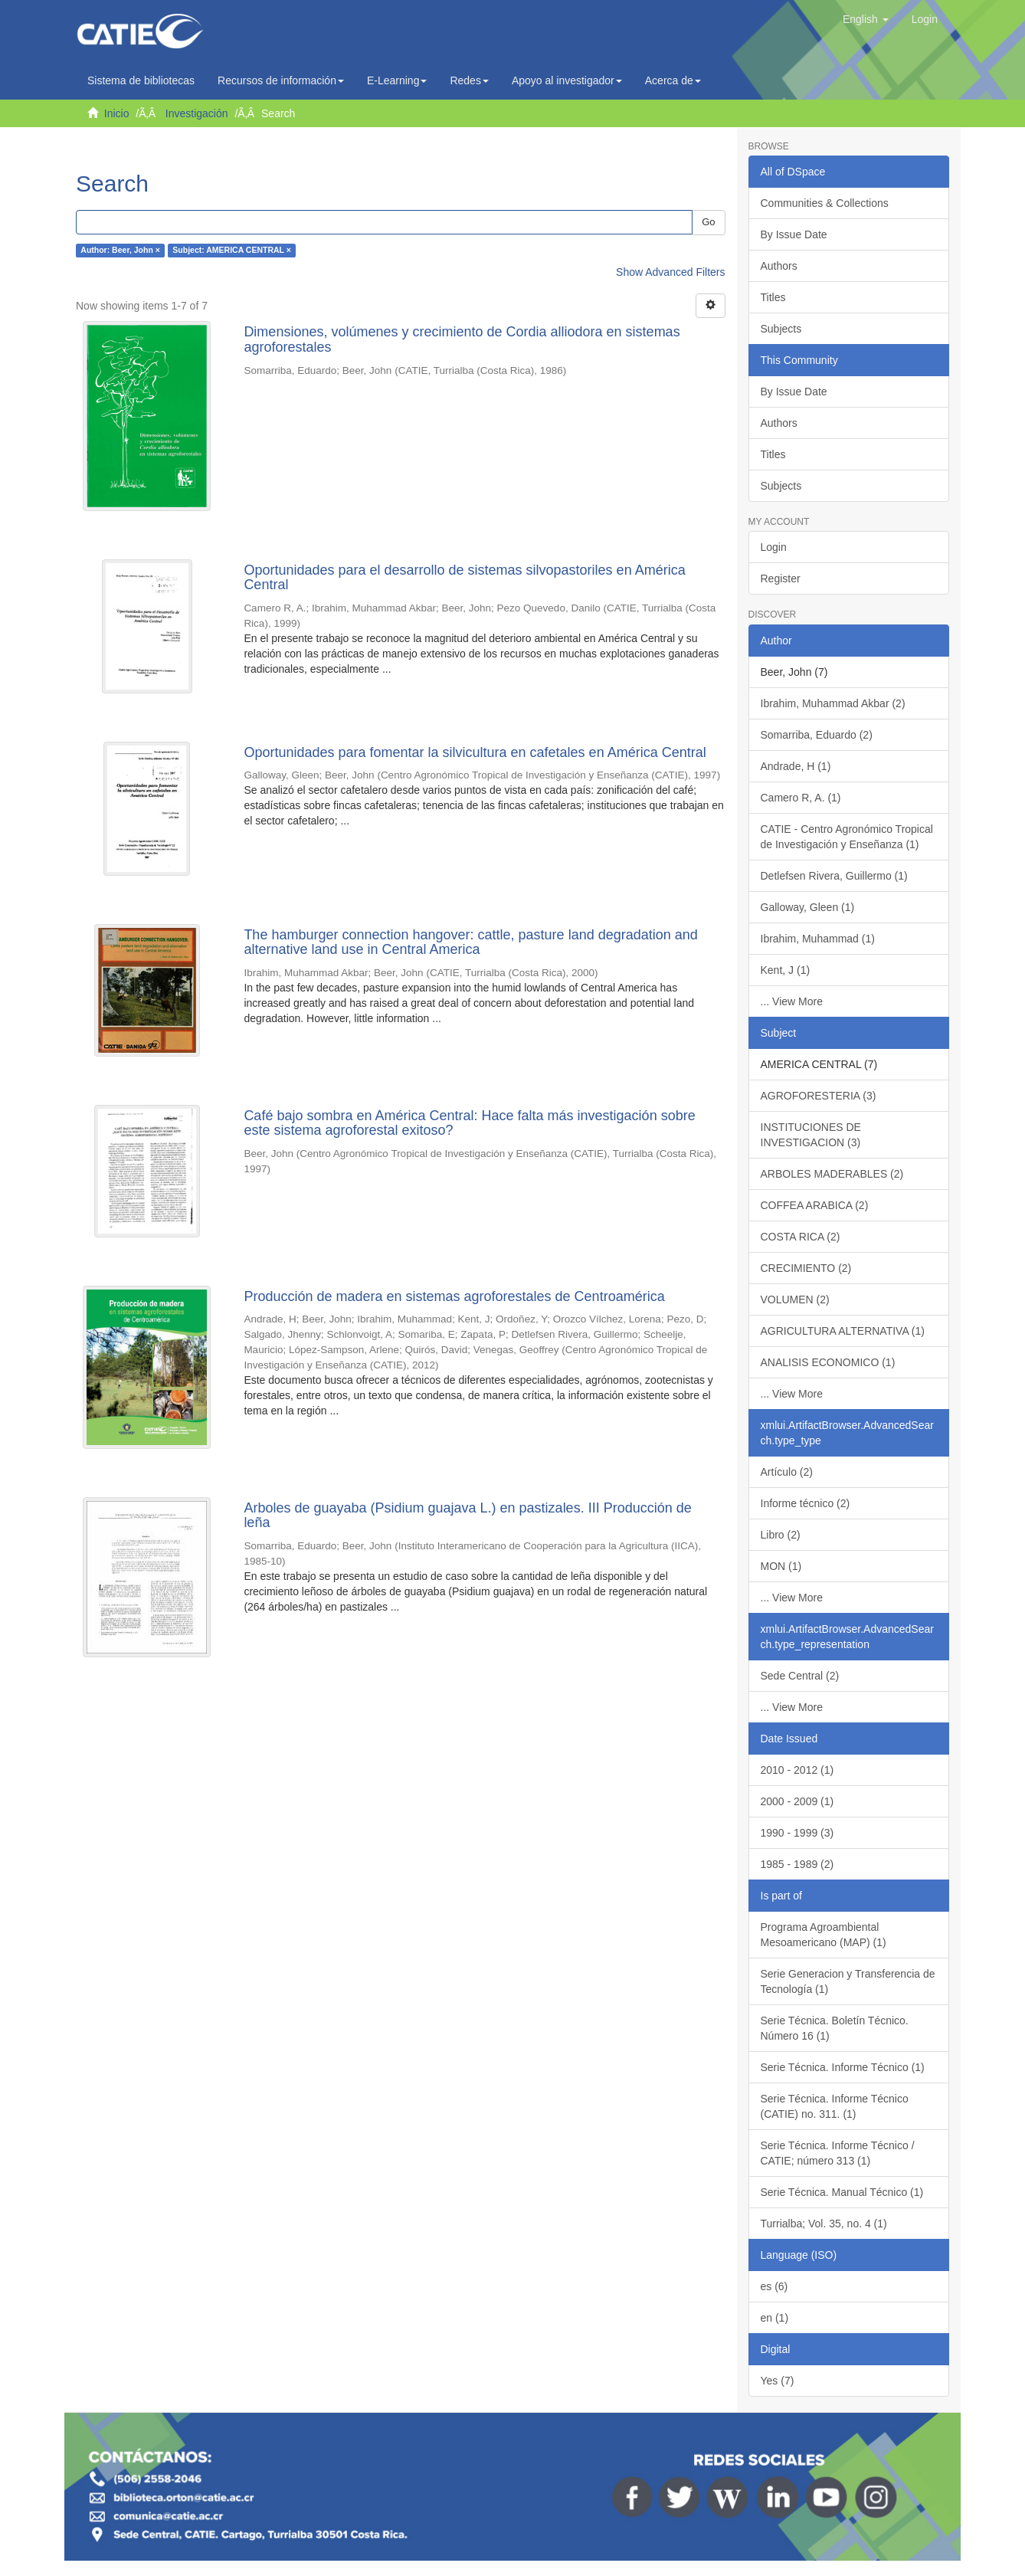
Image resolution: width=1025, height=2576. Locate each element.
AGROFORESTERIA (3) (818, 1096)
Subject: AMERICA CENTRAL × (231, 250)
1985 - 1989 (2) (797, 1864)
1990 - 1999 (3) (797, 1833)
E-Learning (397, 80)
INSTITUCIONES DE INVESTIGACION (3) (811, 1135)
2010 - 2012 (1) (797, 1770)
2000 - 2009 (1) (797, 1801)
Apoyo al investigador (567, 80)
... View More (792, 1001)
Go (708, 222)
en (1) (775, 2318)
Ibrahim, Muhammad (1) (818, 938)
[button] (865, 19)
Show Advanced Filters (670, 272)
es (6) (774, 2286)
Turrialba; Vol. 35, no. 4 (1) (824, 2223)
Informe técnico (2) (805, 1503)
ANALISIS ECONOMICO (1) (828, 1362)
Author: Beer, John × (120, 250)
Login (774, 547)
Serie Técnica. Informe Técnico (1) (843, 2067)
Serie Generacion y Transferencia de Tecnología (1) (848, 1981)
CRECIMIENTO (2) (806, 1268)
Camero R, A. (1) (801, 797)
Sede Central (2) (800, 1676)
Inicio (116, 113)
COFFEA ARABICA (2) (815, 1205)
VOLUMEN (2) (795, 1299)
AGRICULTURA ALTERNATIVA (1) (843, 1331)
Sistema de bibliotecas (141, 80)
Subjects (781, 329)
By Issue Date (794, 234)
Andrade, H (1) (796, 766)
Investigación (196, 113)
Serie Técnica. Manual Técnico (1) (842, 2192)
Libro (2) (781, 1535)
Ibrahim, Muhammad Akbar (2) (833, 703)
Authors (779, 266)
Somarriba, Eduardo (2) (817, 735)
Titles (773, 297)
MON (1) (781, 1566)
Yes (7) (777, 2380)
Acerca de (673, 80)
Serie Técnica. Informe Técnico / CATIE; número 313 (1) (838, 2153)
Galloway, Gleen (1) (808, 907)
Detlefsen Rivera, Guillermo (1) (834, 876)
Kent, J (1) (786, 970)
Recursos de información (281, 80)
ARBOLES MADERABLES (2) (832, 1174)
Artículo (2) (787, 1472)
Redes (469, 80)
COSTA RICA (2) (800, 1237)
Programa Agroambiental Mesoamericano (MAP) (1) (823, 1934)
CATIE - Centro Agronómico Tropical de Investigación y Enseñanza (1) (847, 836)
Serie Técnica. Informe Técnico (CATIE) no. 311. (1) (835, 2106)
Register (781, 578)
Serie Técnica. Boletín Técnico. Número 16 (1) (835, 2028)
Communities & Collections (825, 203)
